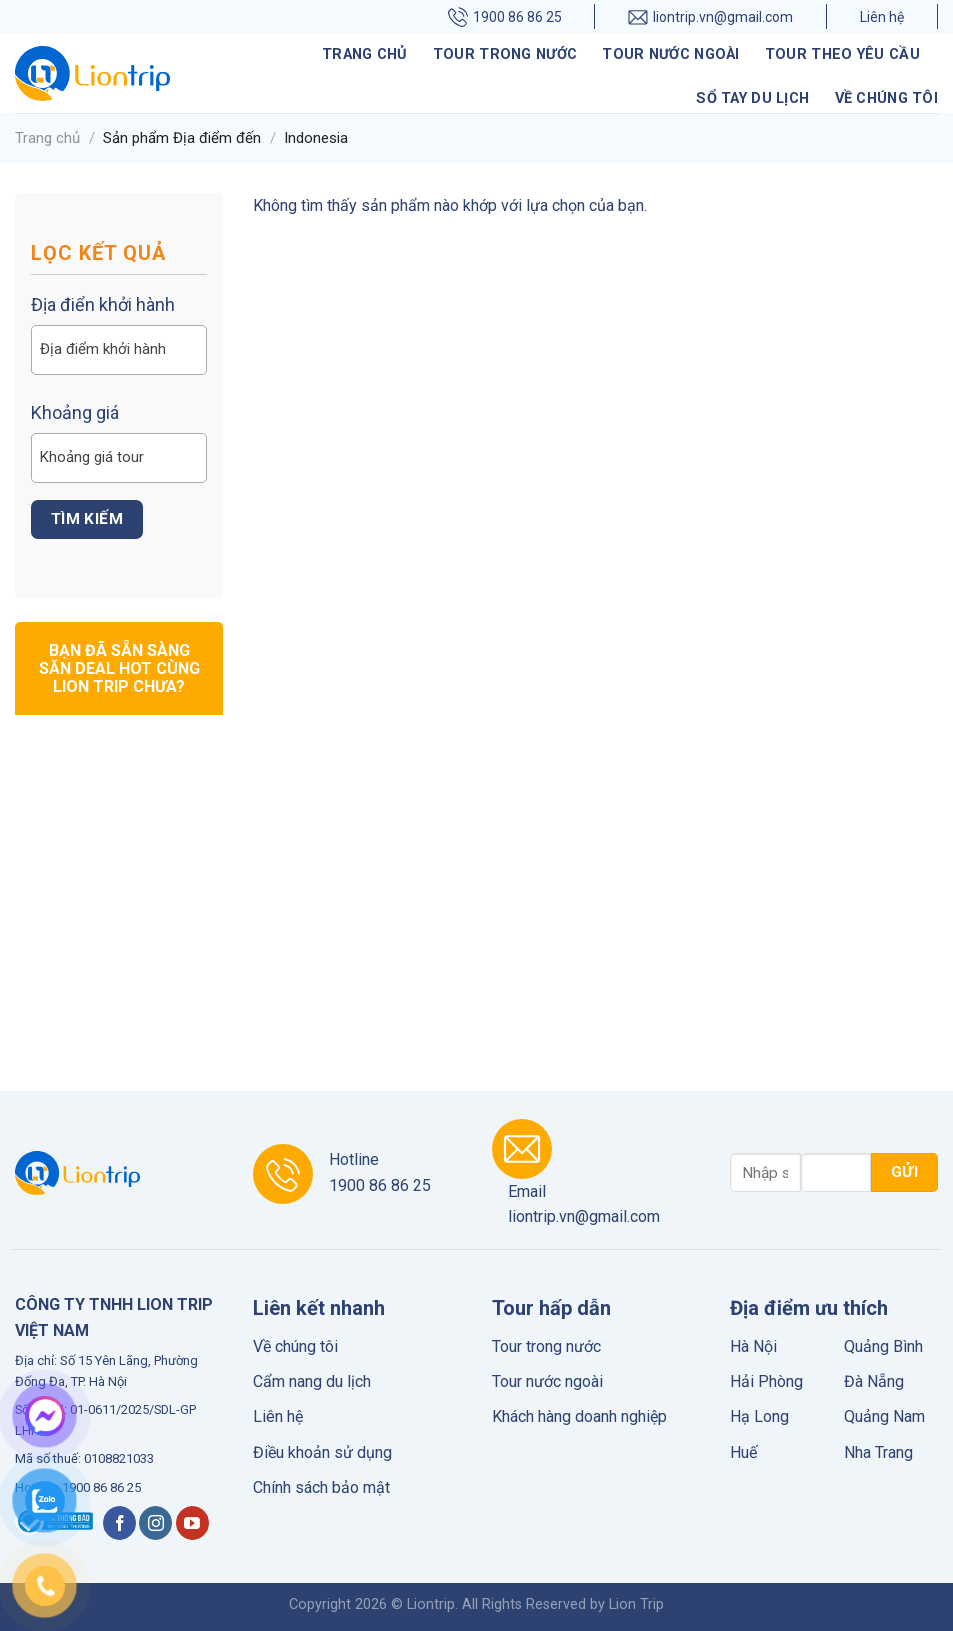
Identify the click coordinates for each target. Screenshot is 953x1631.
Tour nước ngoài (670, 54)
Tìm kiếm (87, 519)
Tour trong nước (505, 54)
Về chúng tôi (886, 98)
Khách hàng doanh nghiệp (579, 1416)
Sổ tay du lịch (752, 98)
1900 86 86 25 (505, 16)
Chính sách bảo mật (321, 1487)
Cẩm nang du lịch (312, 1381)
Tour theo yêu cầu (842, 54)
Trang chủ (365, 54)
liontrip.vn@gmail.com (710, 16)
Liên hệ (882, 17)
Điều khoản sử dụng (322, 1452)
